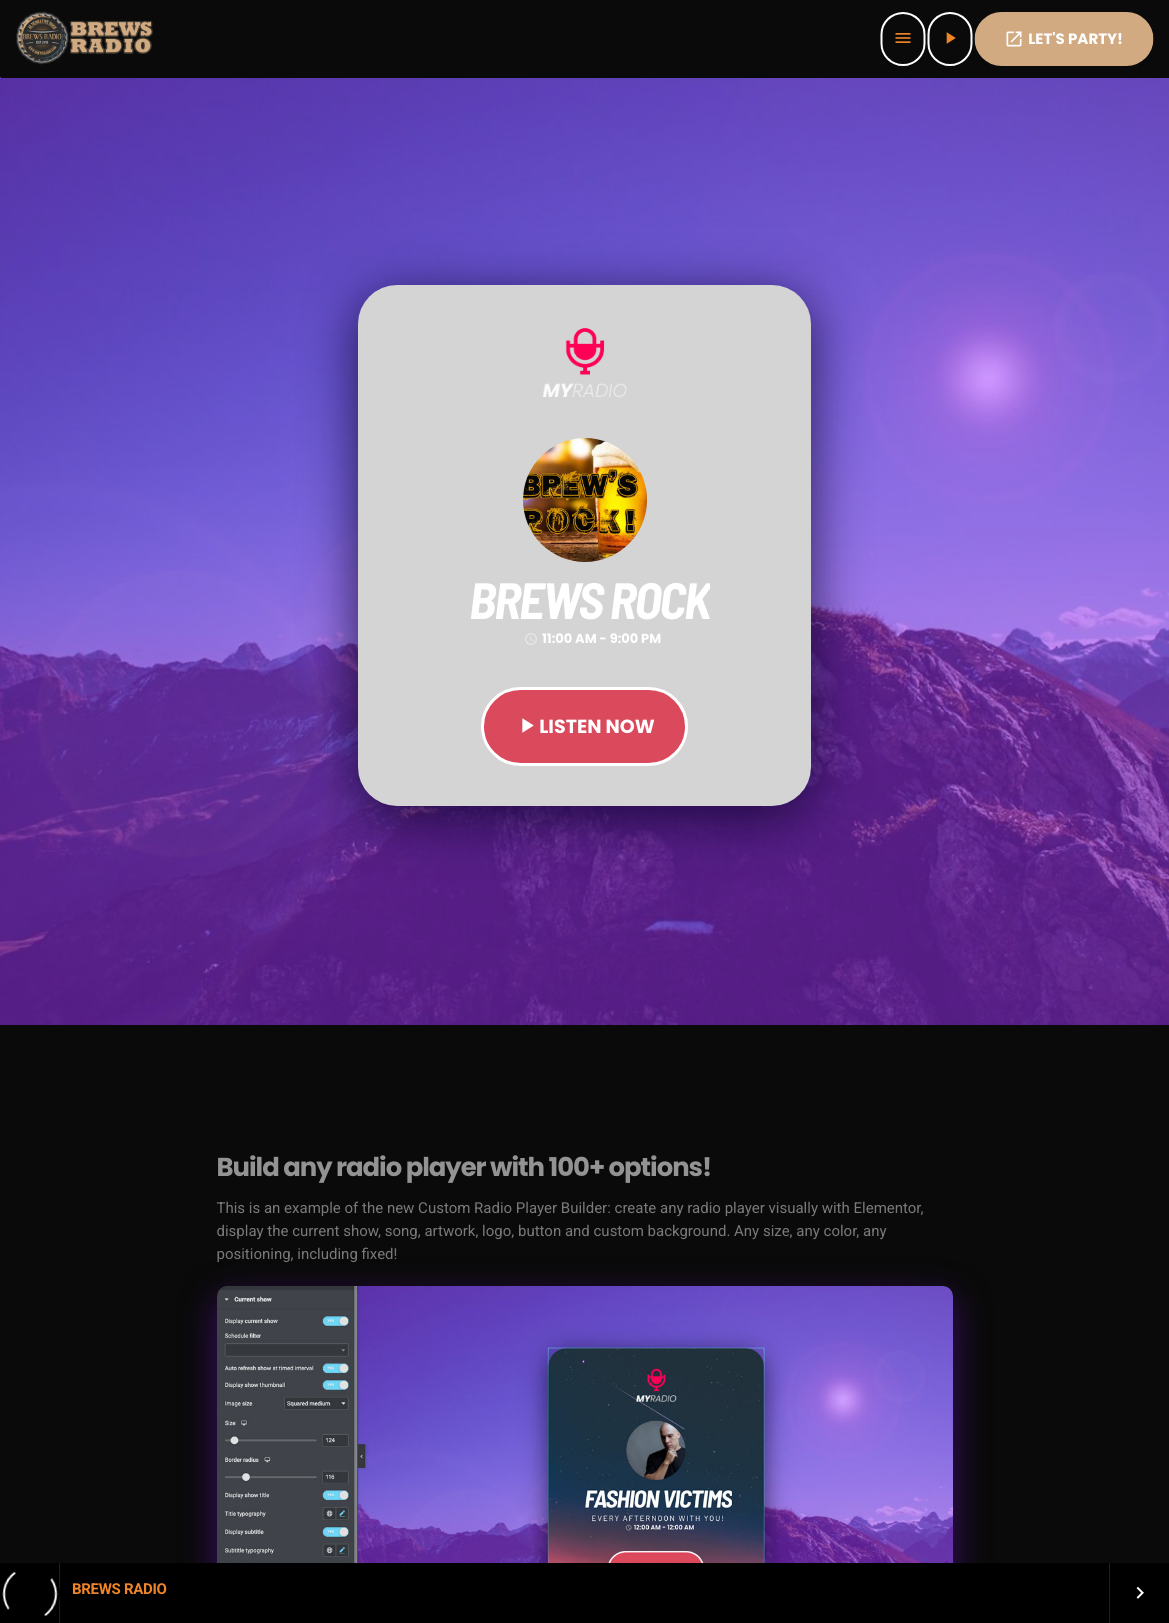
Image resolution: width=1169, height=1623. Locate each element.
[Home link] (86, 39)
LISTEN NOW (584, 726)
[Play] (949, 39)
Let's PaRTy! (1063, 39)
